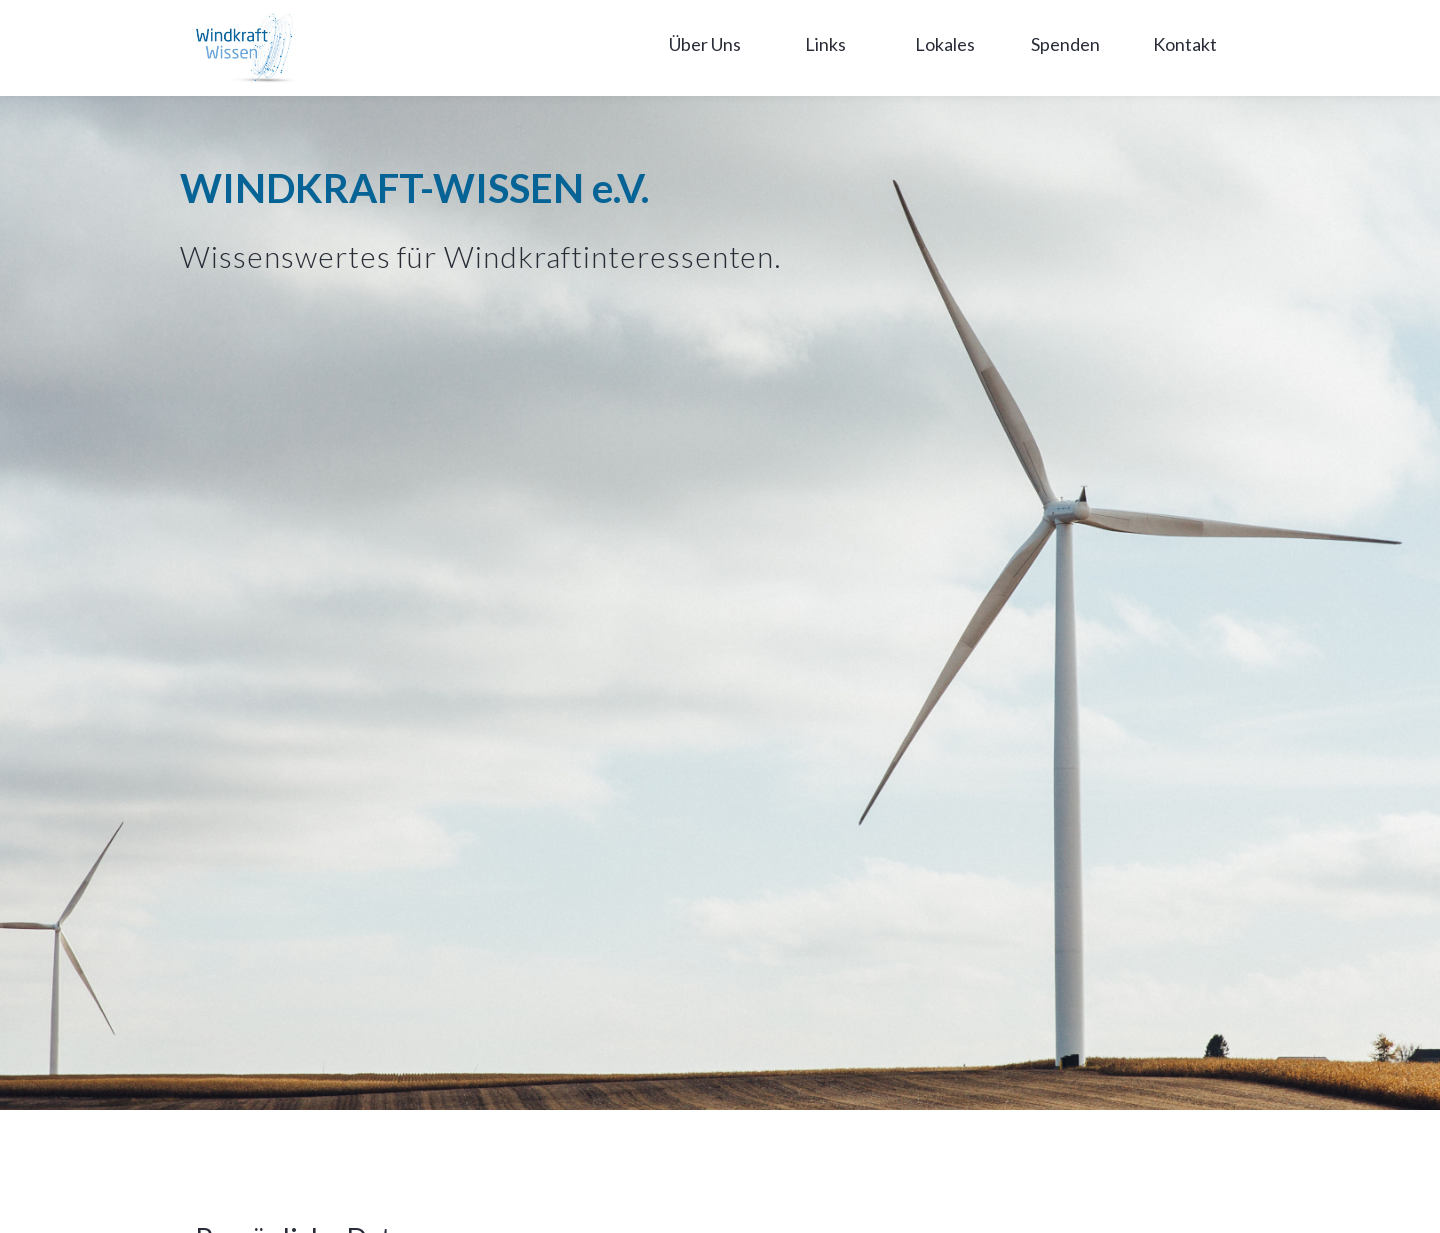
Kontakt (1185, 44)
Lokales (945, 44)
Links (825, 44)
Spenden (1065, 44)
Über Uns (705, 44)
